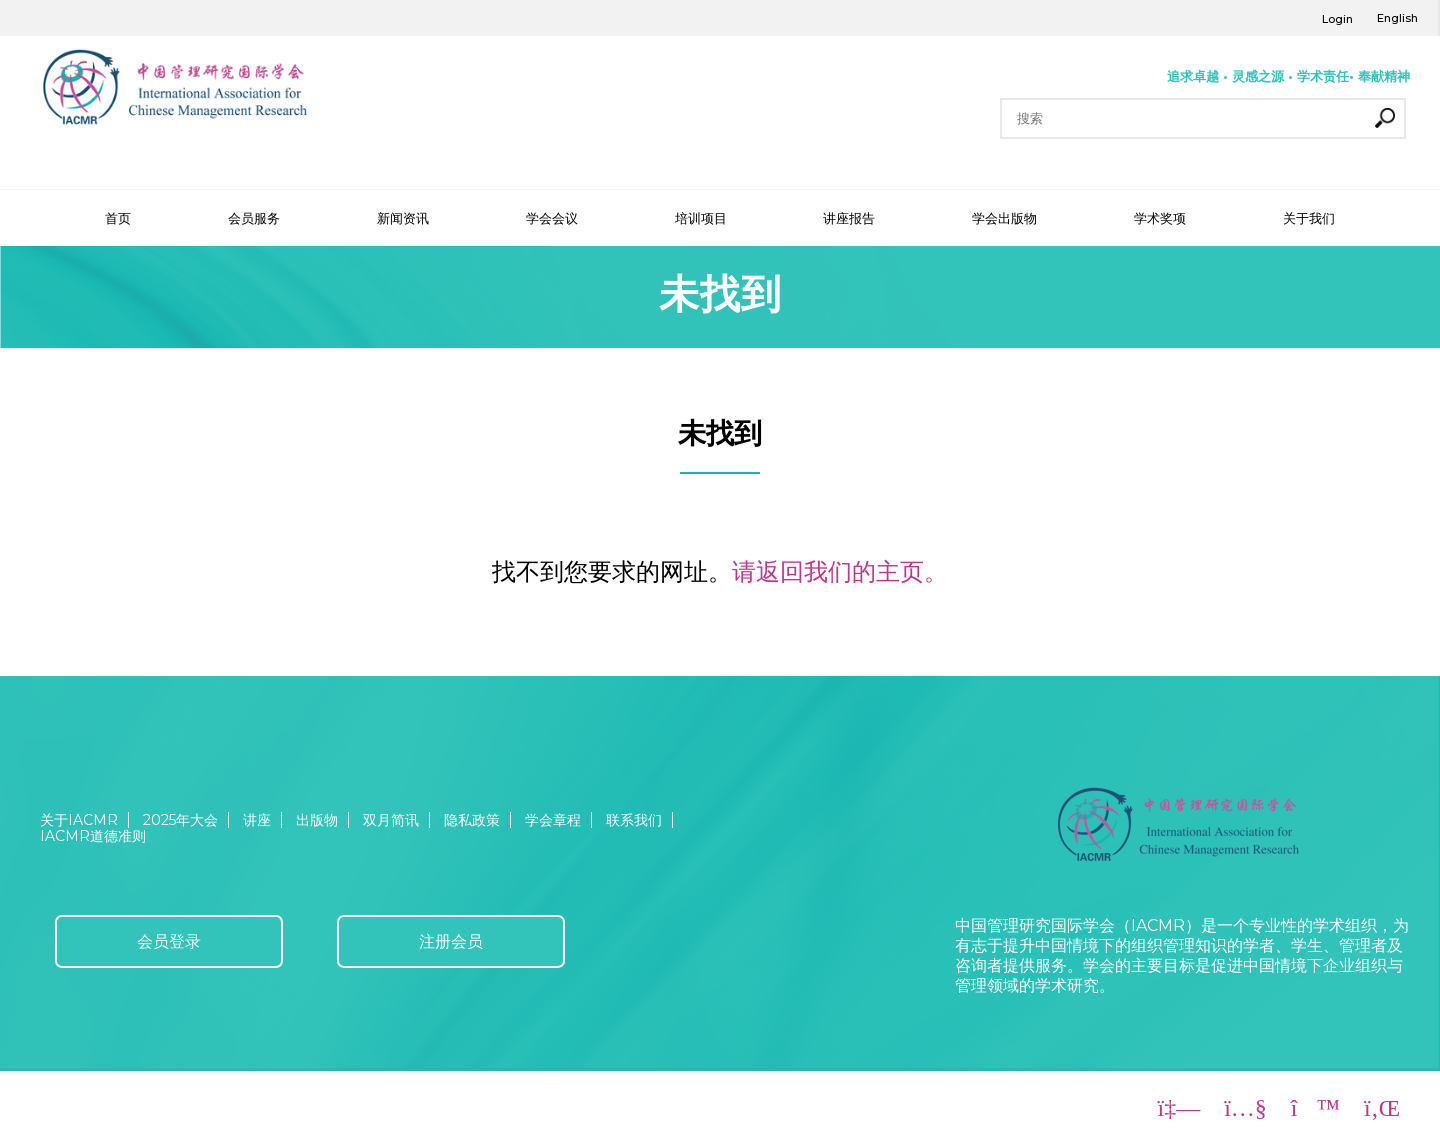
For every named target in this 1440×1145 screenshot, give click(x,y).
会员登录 (169, 941)
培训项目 (701, 218)
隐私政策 (472, 820)
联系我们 (634, 820)
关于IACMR (79, 820)
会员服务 (254, 218)
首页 (118, 218)
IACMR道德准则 (93, 836)
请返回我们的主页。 (840, 571)
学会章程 (553, 820)
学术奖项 (1160, 218)
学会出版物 (1004, 218)
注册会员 (451, 941)
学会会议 (552, 218)
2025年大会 (180, 820)
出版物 (317, 820)
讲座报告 (849, 218)
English (1397, 18)
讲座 (257, 820)
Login (1337, 19)
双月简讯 (391, 820)
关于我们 (1309, 218)
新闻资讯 (403, 218)
